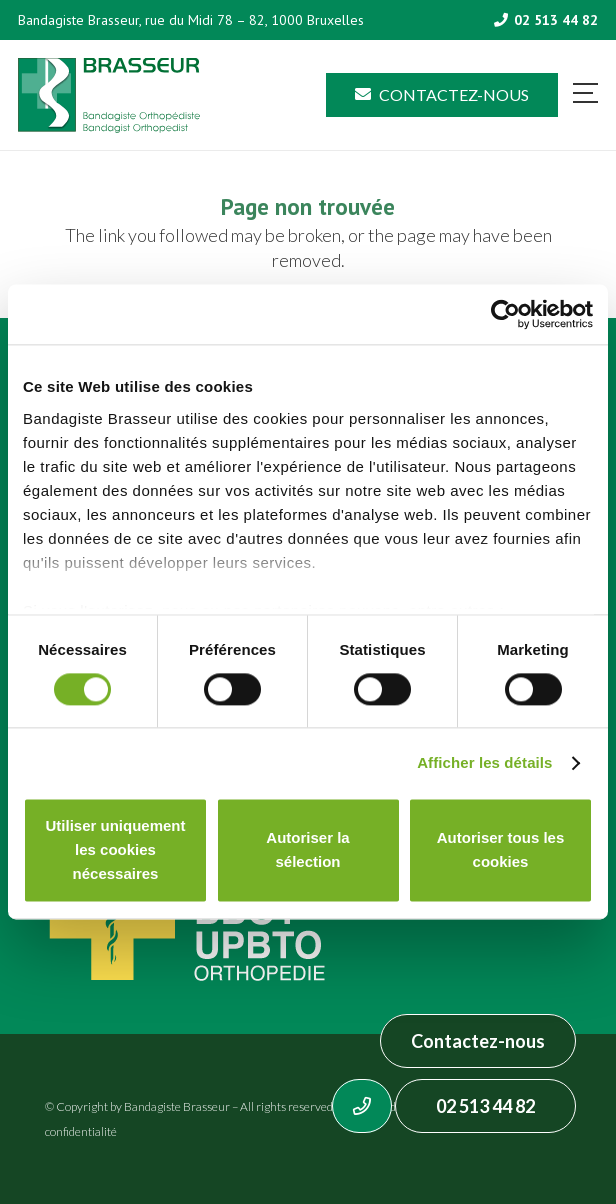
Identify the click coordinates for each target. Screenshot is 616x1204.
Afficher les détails (484, 762)
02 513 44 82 (485, 1106)
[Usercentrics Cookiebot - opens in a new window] (505, 314)
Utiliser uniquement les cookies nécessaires (115, 850)
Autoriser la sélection (307, 850)
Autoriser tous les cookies (501, 850)
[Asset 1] (109, 95)
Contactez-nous (478, 1041)
